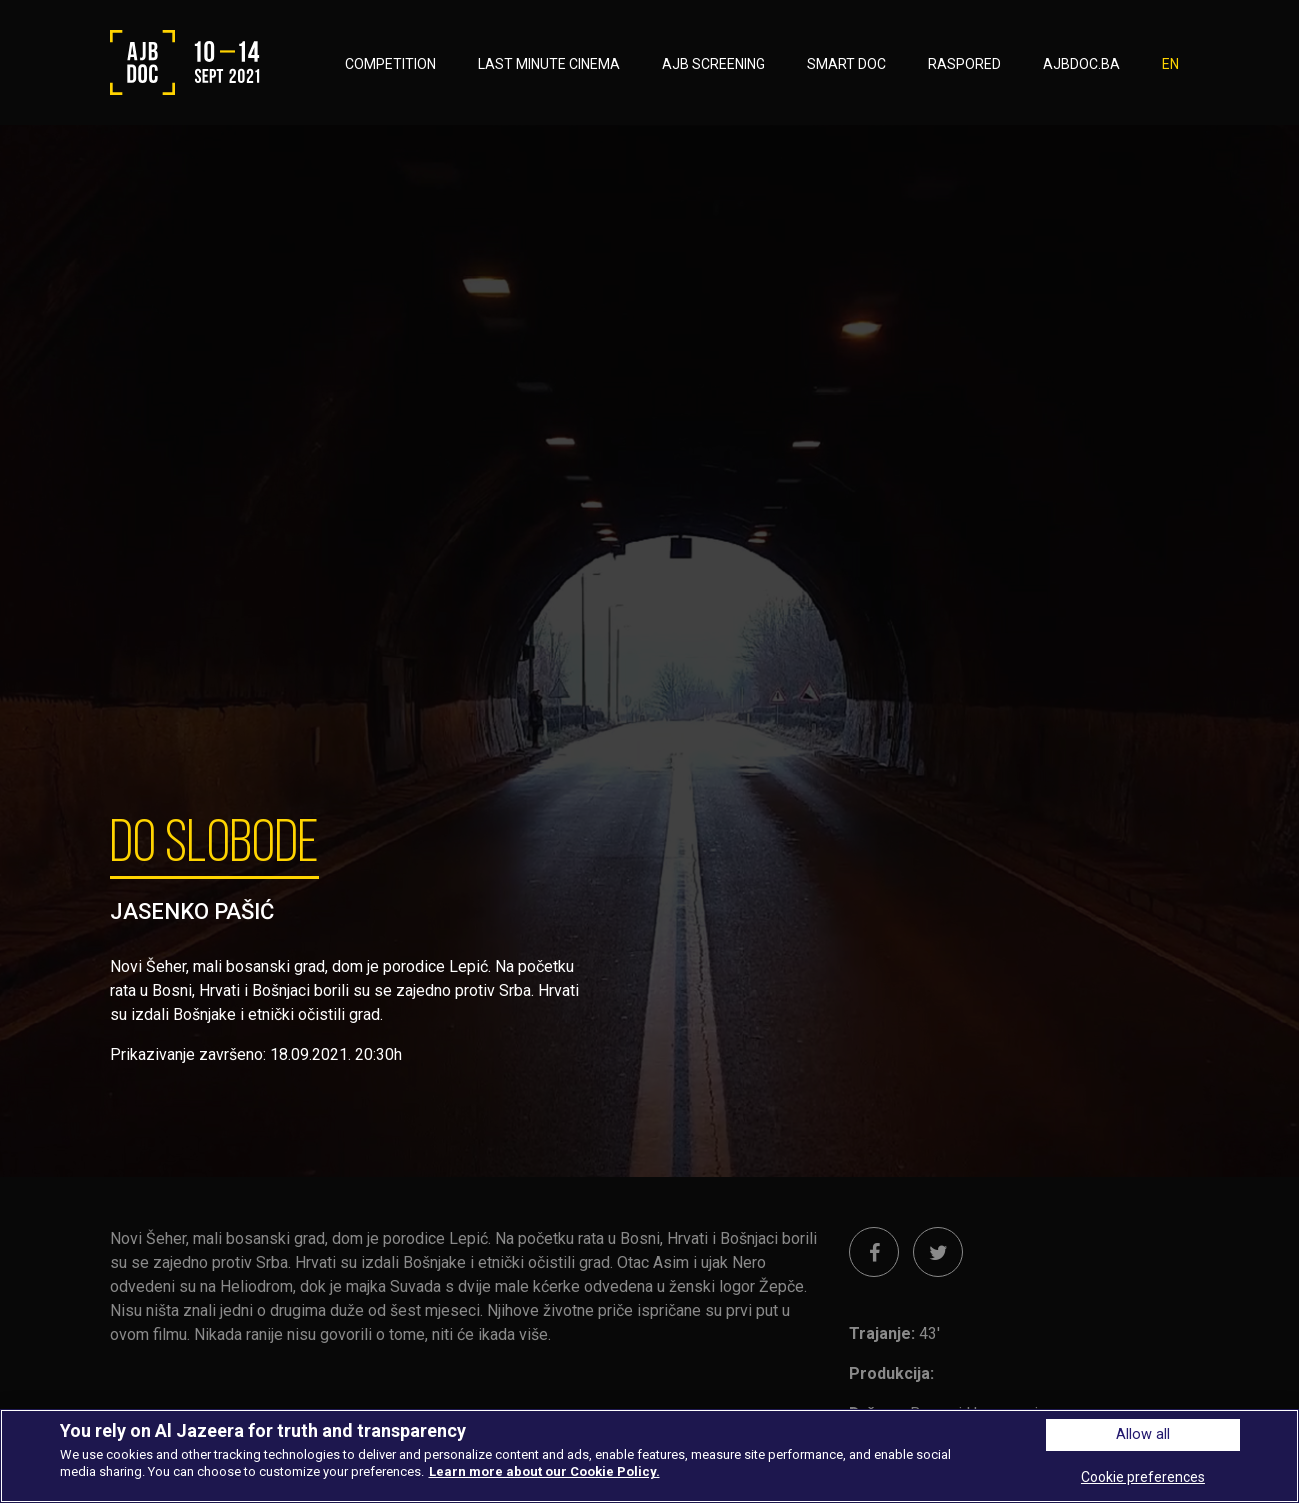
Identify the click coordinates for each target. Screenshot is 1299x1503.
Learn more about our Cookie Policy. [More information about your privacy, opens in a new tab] (544, 1471)
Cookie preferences (1143, 1477)
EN (1170, 64)
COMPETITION (390, 64)
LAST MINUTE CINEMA (549, 64)
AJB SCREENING (713, 64)
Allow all (1143, 1434)
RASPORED (964, 64)
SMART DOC (846, 64)
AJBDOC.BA (1081, 64)
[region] (649, 1456)
